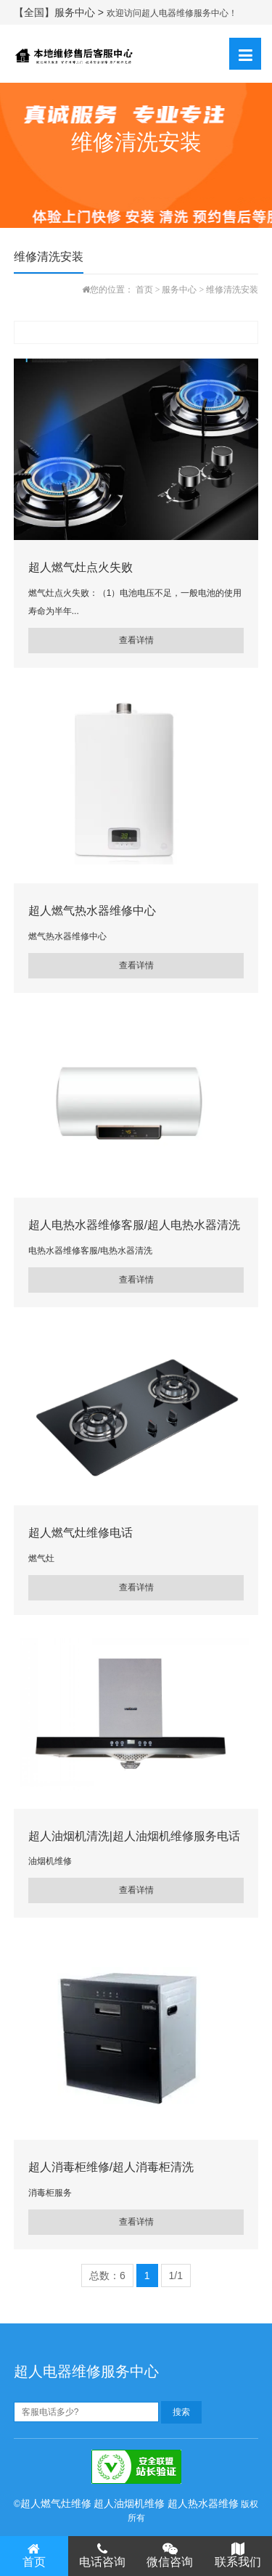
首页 (144, 289)
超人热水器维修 (203, 2503)
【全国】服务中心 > (60, 12)
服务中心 (179, 289)
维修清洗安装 (232, 289)
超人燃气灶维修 (55, 2503)
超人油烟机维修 (129, 2503)
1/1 (176, 2275)
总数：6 (107, 2275)
